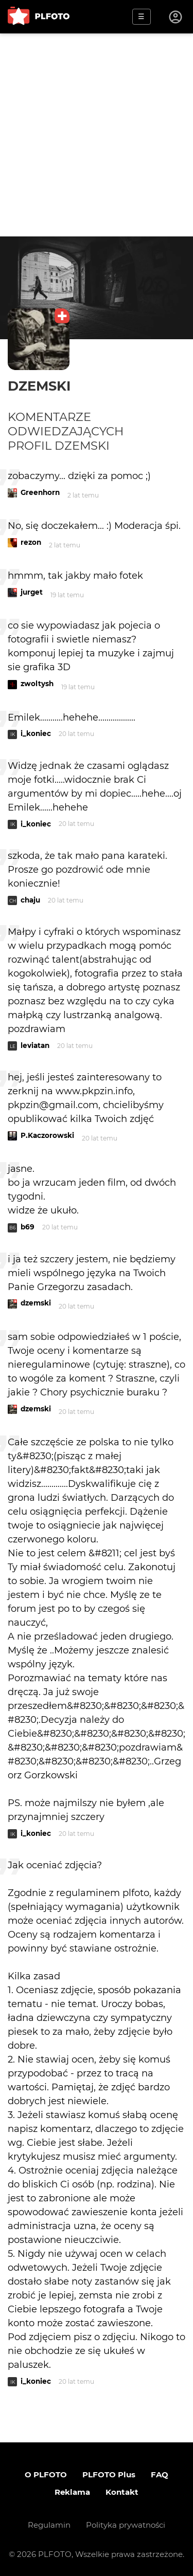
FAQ (159, 2474)
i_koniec (36, 733)
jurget (32, 592)
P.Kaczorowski (47, 1135)
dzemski (39, 386)
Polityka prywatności (125, 2525)
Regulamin (49, 2525)
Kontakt (122, 2492)
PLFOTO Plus (108, 2474)
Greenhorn (40, 492)
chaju (30, 900)
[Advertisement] (96, 135)
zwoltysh (37, 683)
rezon (31, 542)
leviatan (35, 1045)
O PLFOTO (46, 2474)
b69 (27, 1227)
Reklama (72, 2492)
